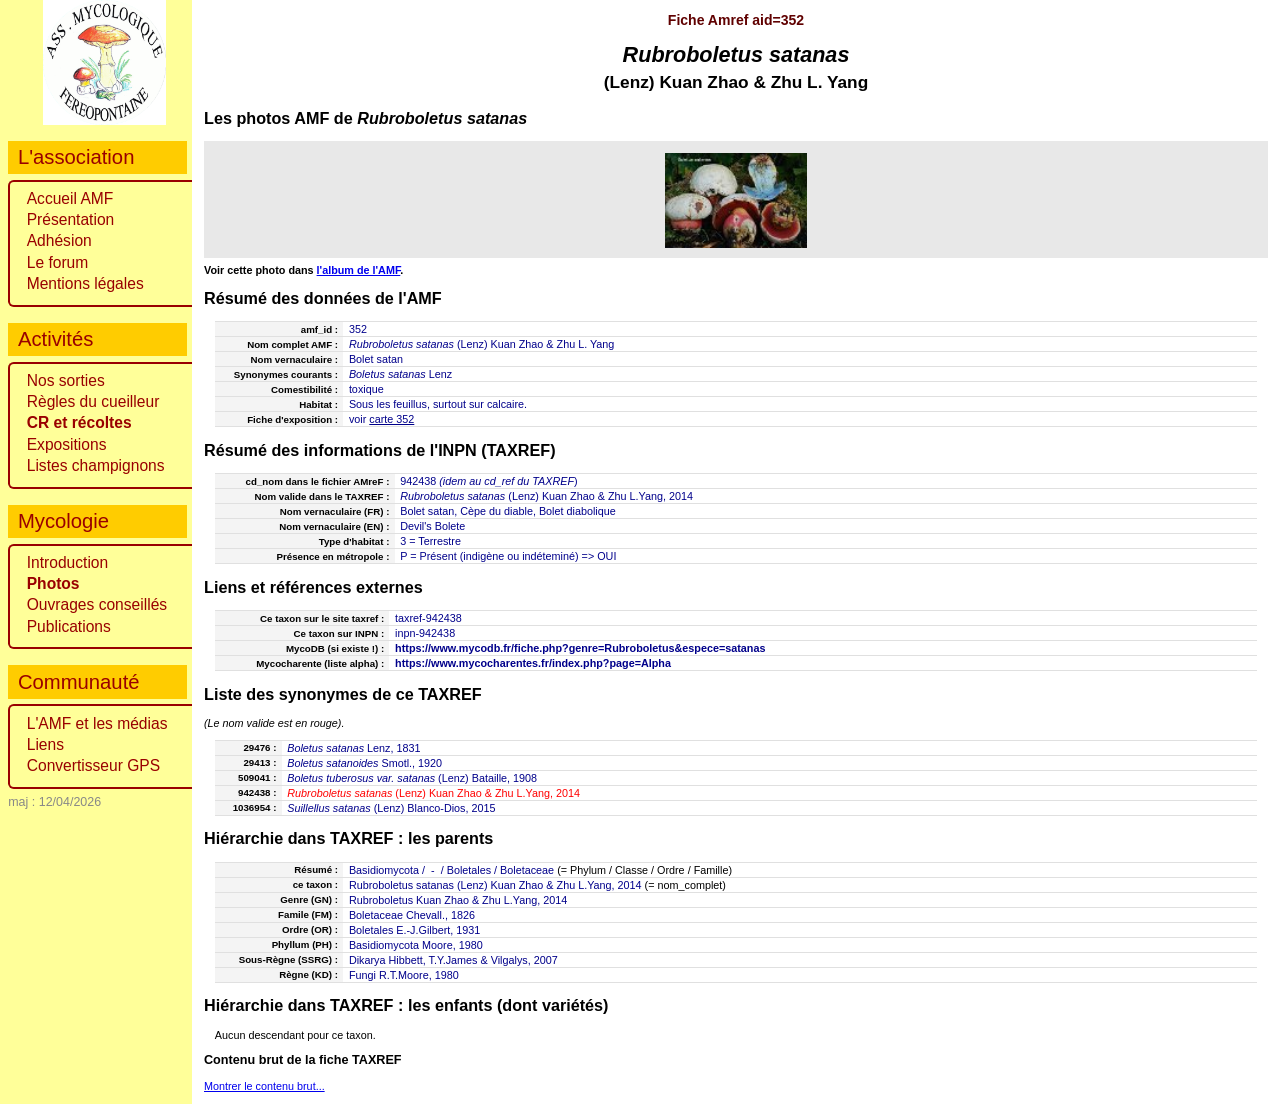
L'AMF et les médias (97, 723)
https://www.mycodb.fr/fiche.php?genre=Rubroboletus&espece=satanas (580, 648)
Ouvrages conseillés (97, 604)
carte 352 (391, 419)
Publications (69, 626)
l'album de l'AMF (359, 270)
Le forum (58, 262)
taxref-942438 (428, 618)
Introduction (68, 562)
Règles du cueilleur (93, 401)
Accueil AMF (70, 198)
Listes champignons (96, 465)
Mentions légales (85, 283)
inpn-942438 (425, 633)
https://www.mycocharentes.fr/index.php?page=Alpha (533, 663)
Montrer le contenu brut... (264, 1086)
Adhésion (59, 240)
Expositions (67, 444)
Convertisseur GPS (93, 765)
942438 (418, 481)
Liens (45, 744)
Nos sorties (66, 380)
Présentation (71, 219)
